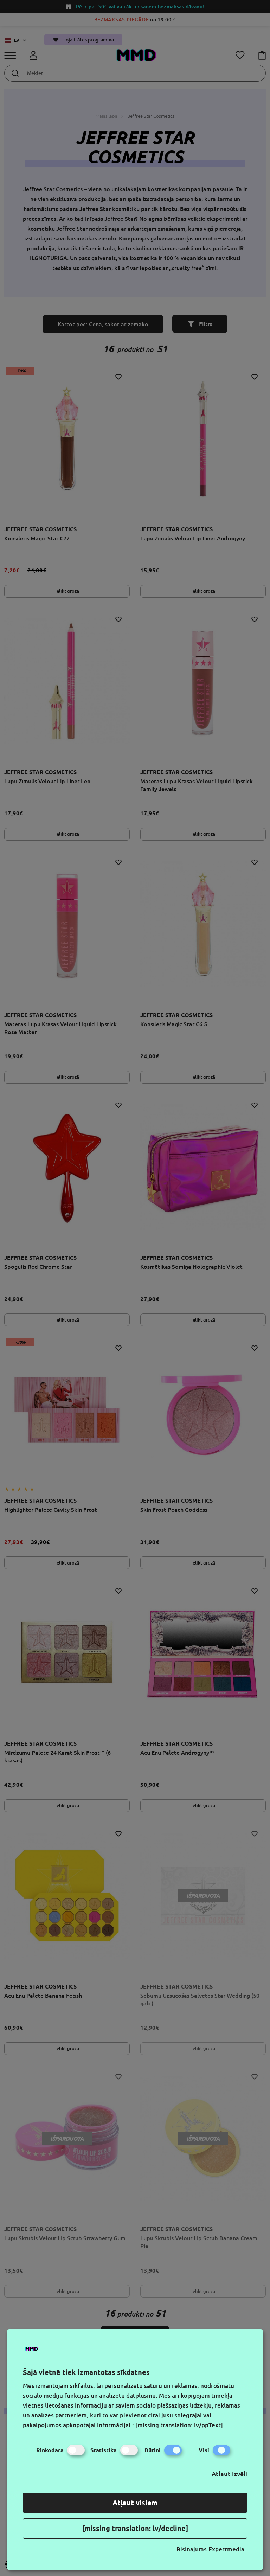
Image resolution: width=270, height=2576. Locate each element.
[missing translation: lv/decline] (135, 2528)
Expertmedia (226, 2549)
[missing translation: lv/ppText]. (180, 2425)
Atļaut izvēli (229, 2473)
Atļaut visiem (135, 2503)
